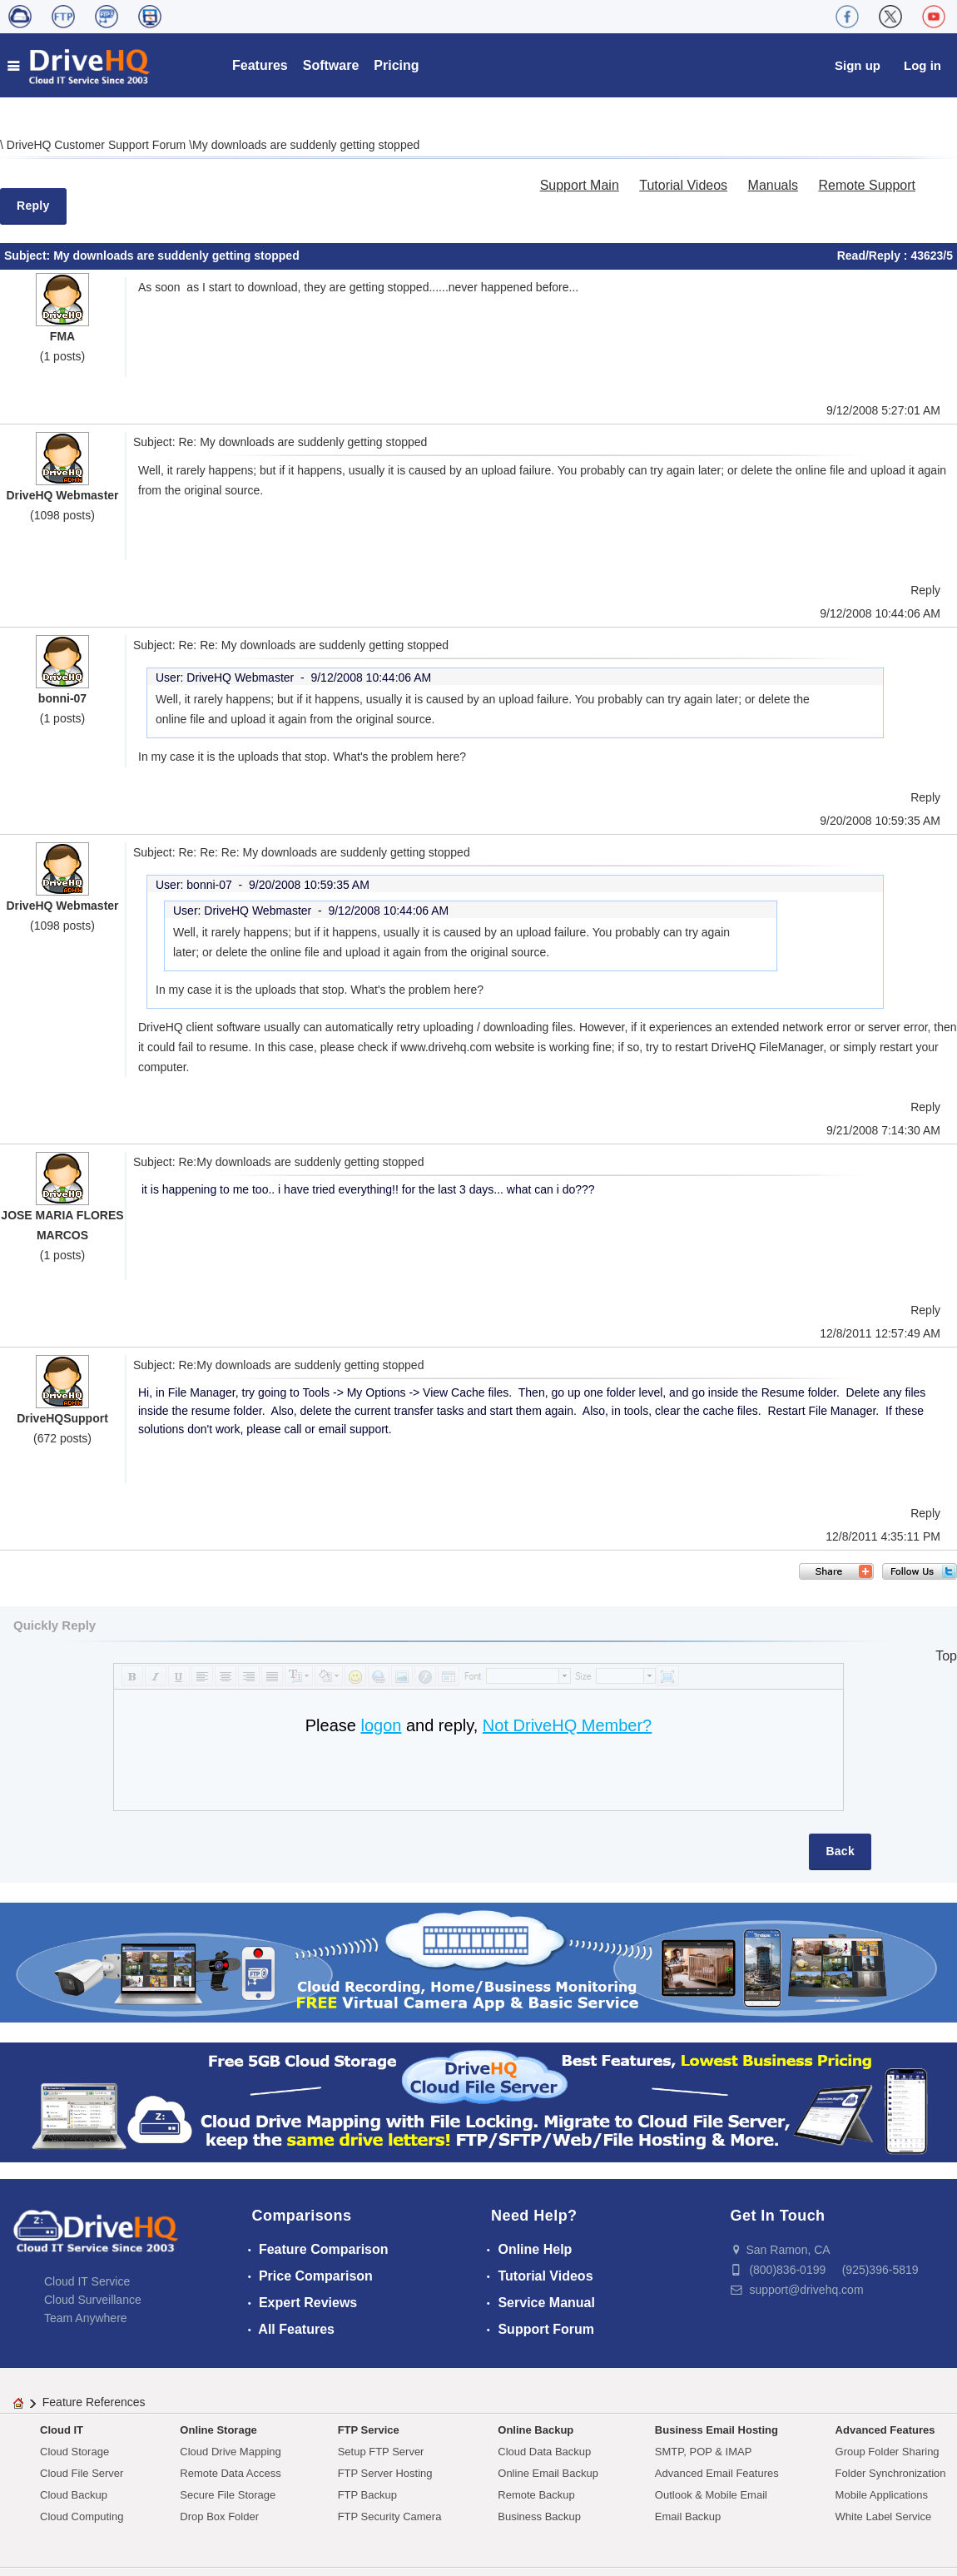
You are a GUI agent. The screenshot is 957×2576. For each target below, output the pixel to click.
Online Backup (535, 2430)
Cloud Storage (74, 2451)
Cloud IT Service (87, 2281)
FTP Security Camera (390, 2516)
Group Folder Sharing (888, 2451)
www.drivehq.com (446, 1047)
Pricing (396, 65)
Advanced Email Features (717, 2473)
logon (380, 1725)
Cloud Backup (73, 2495)
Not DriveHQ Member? (567, 1725)
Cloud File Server (81, 2473)
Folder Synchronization (891, 2473)
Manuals (773, 185)
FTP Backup (367, 2495)
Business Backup (539, 2516)
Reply (33, 205)
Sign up (857, 65)
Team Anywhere (85, 2318)
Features (260, 65)
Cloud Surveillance (92, 2299)
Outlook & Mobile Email (711, 2495)
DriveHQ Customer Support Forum (98, 144)
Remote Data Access (230, 2473)
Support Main (579, 185)
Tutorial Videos (683, 185)
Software (331, 65)
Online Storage (218, 2430)
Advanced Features (885, 2430)
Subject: (28, 255)
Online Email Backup (548, 2473)
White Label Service (884, 2516)
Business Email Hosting (716, 2430)
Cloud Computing (81, 2516)
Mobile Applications (882, 2495)
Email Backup (688, 2516)
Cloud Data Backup (544, 2451)
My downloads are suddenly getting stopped (305, 144)
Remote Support (866, 185)
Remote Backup (536, 2495)
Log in (922, 65)
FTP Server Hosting (385, 2473)
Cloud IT (61, 2430)
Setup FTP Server (381, 2451)
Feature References (94, 2402)
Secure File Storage (227, 2495)
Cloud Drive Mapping (230, 2451)
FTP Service (368, 2430)
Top (946, 1656)
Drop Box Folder (219, 2516)
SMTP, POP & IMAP (703, 2451)
